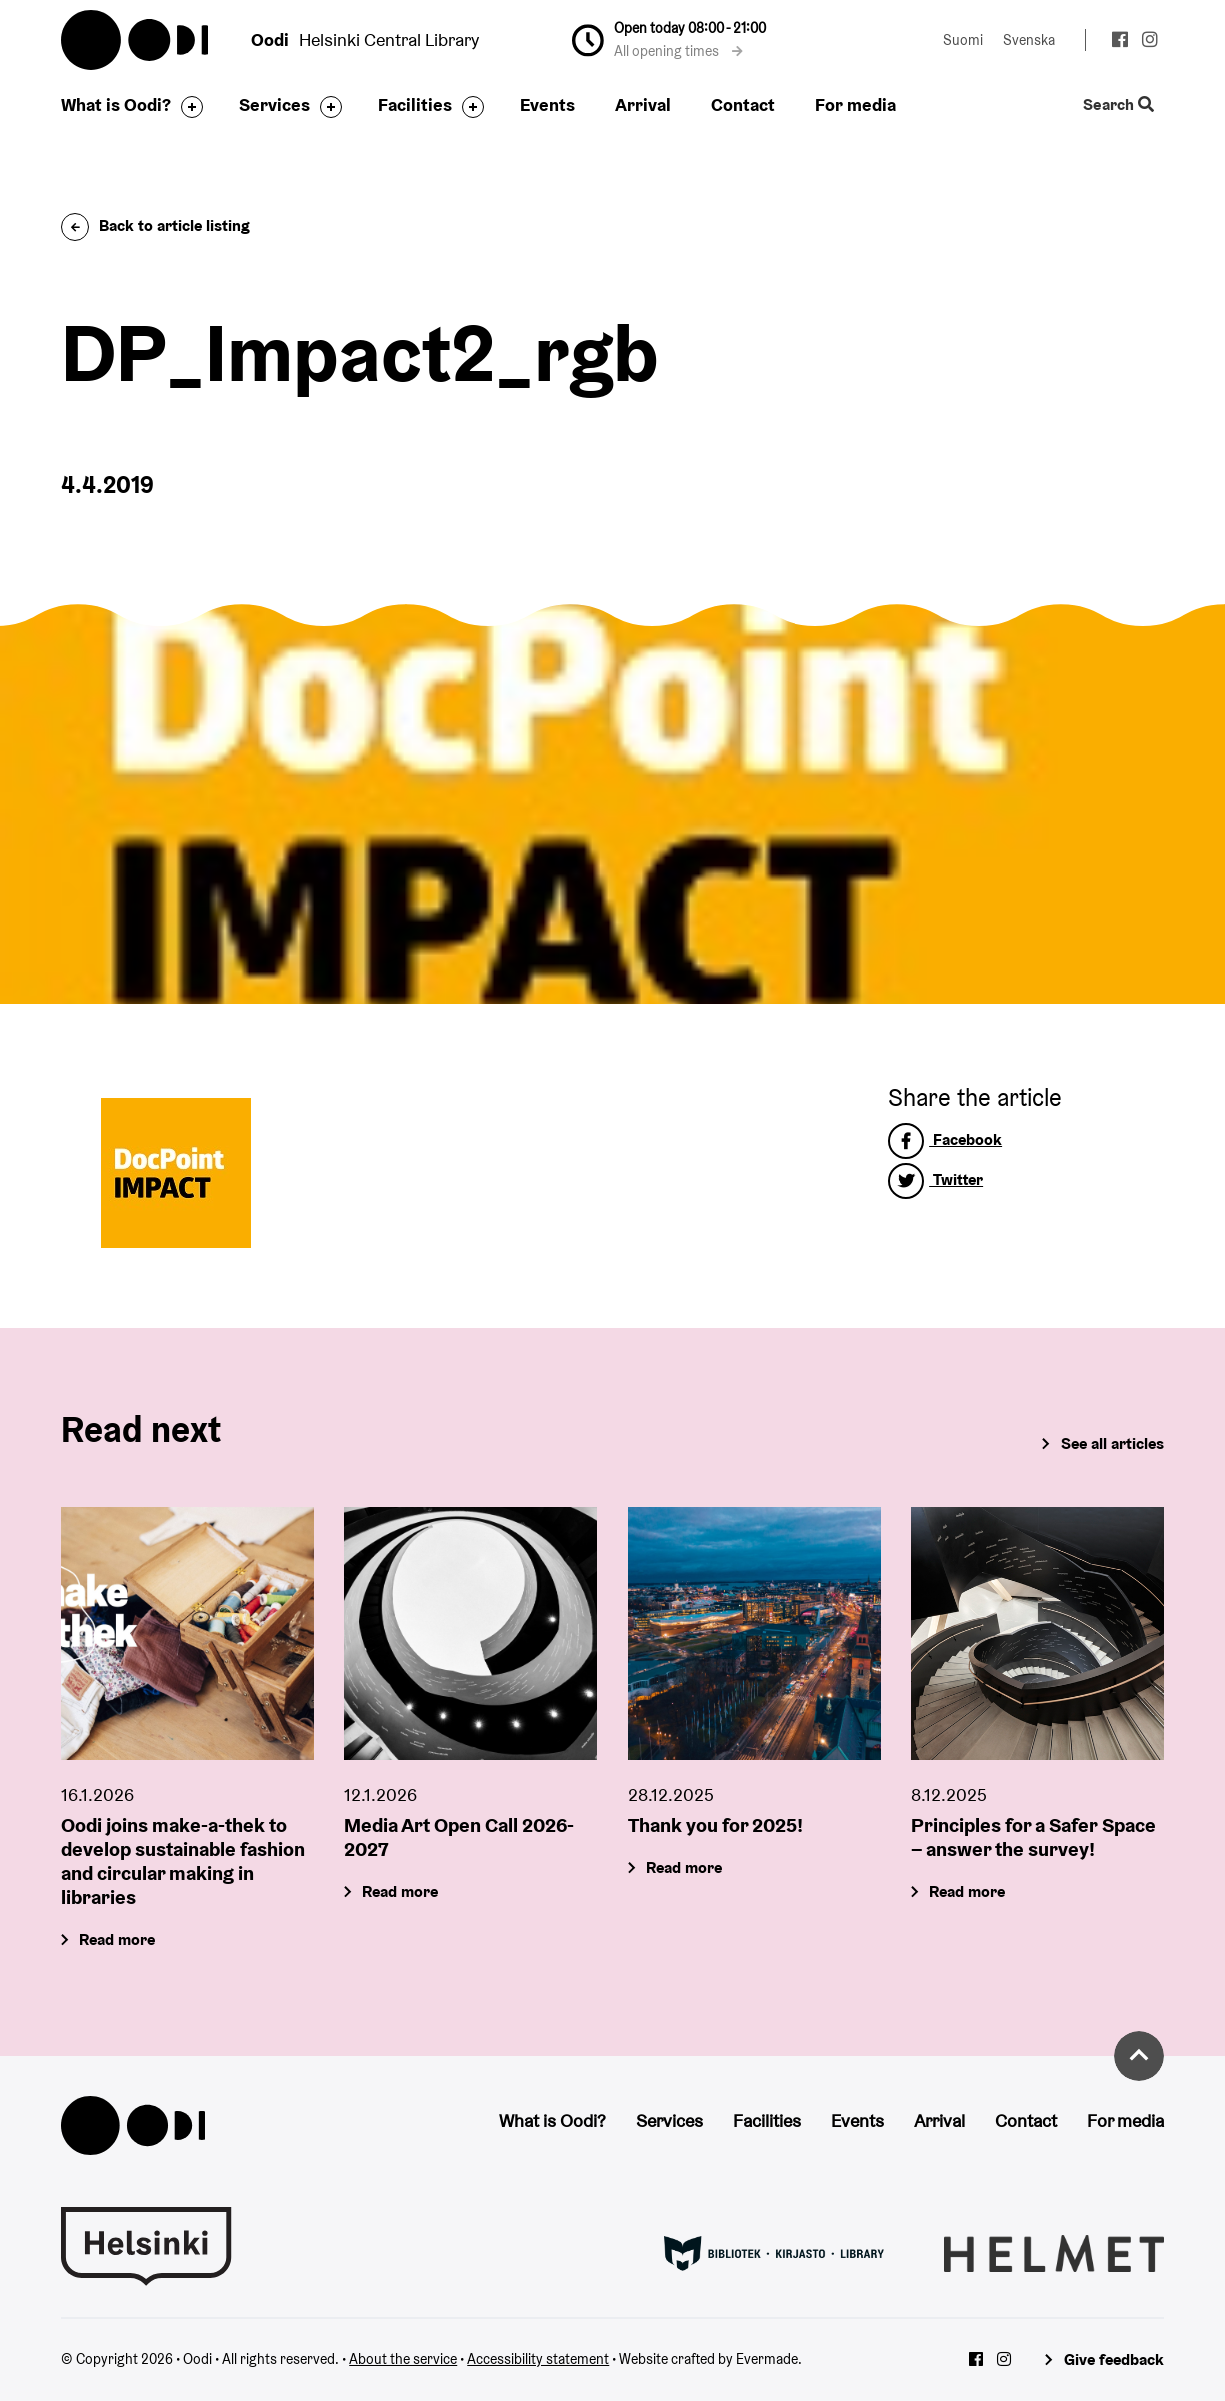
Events (547, 104)
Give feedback (1114, 2359)
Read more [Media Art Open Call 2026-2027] (401, 1891)
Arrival (643, 104)
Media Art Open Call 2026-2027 (459, 1837)
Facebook (945, 1139)
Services (274, 104)
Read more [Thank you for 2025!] (684, 1867)
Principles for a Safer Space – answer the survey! (1033, 1837)
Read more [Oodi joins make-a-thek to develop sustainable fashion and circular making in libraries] (118, 1939)
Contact (743, 104)
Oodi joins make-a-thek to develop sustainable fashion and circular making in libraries (183, 1861)
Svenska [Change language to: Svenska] (1029, 40)
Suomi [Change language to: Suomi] (963, 40)
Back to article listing (155, 225)
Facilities (415, 104)
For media (855, 104)
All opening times (678, 51)
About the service (403, 2359)
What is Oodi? (116, 104)
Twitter (935, 1179)
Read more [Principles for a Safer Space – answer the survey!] (967, 1891)
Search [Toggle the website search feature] (1118, 105)
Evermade (767, 2359)
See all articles (1112, 1443)
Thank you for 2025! (715, 1825)
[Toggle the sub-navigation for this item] (187, 107)
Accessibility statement (538, 2359)
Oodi (136, 40)
